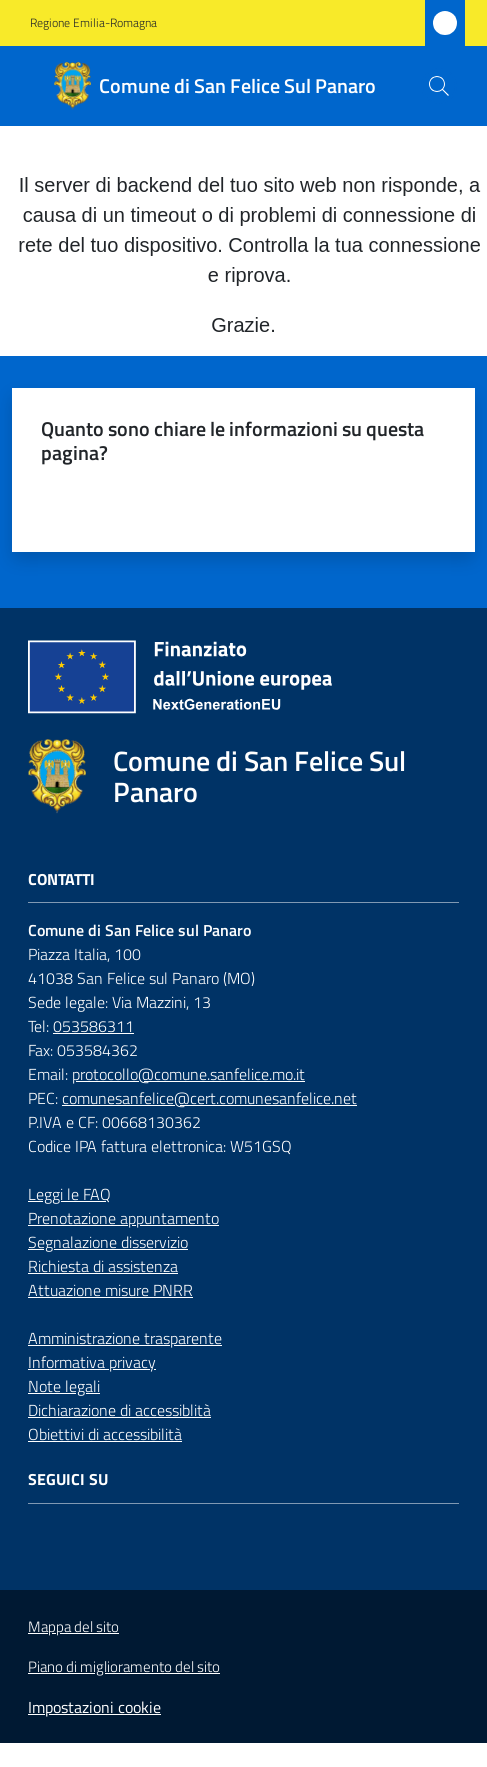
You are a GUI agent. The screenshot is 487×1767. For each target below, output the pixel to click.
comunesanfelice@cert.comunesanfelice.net (209, 1098)
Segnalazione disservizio (108, 1242)
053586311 (93, 1026)
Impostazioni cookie (94, 1707)
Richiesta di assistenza (103, 1266)
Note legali (64, 1386)
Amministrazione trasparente (125, 1338)
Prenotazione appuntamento (123, 1218)
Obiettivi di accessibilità (105, 1434)
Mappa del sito (73, 1626)
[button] (439, 86)
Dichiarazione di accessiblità (119, 1410)
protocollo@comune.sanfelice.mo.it (188, 1074)
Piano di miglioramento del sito (124, 1666)
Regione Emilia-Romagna (93, 23)
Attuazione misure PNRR (110, 1290)
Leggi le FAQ (69, 1194)
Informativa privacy (92, 1362)
